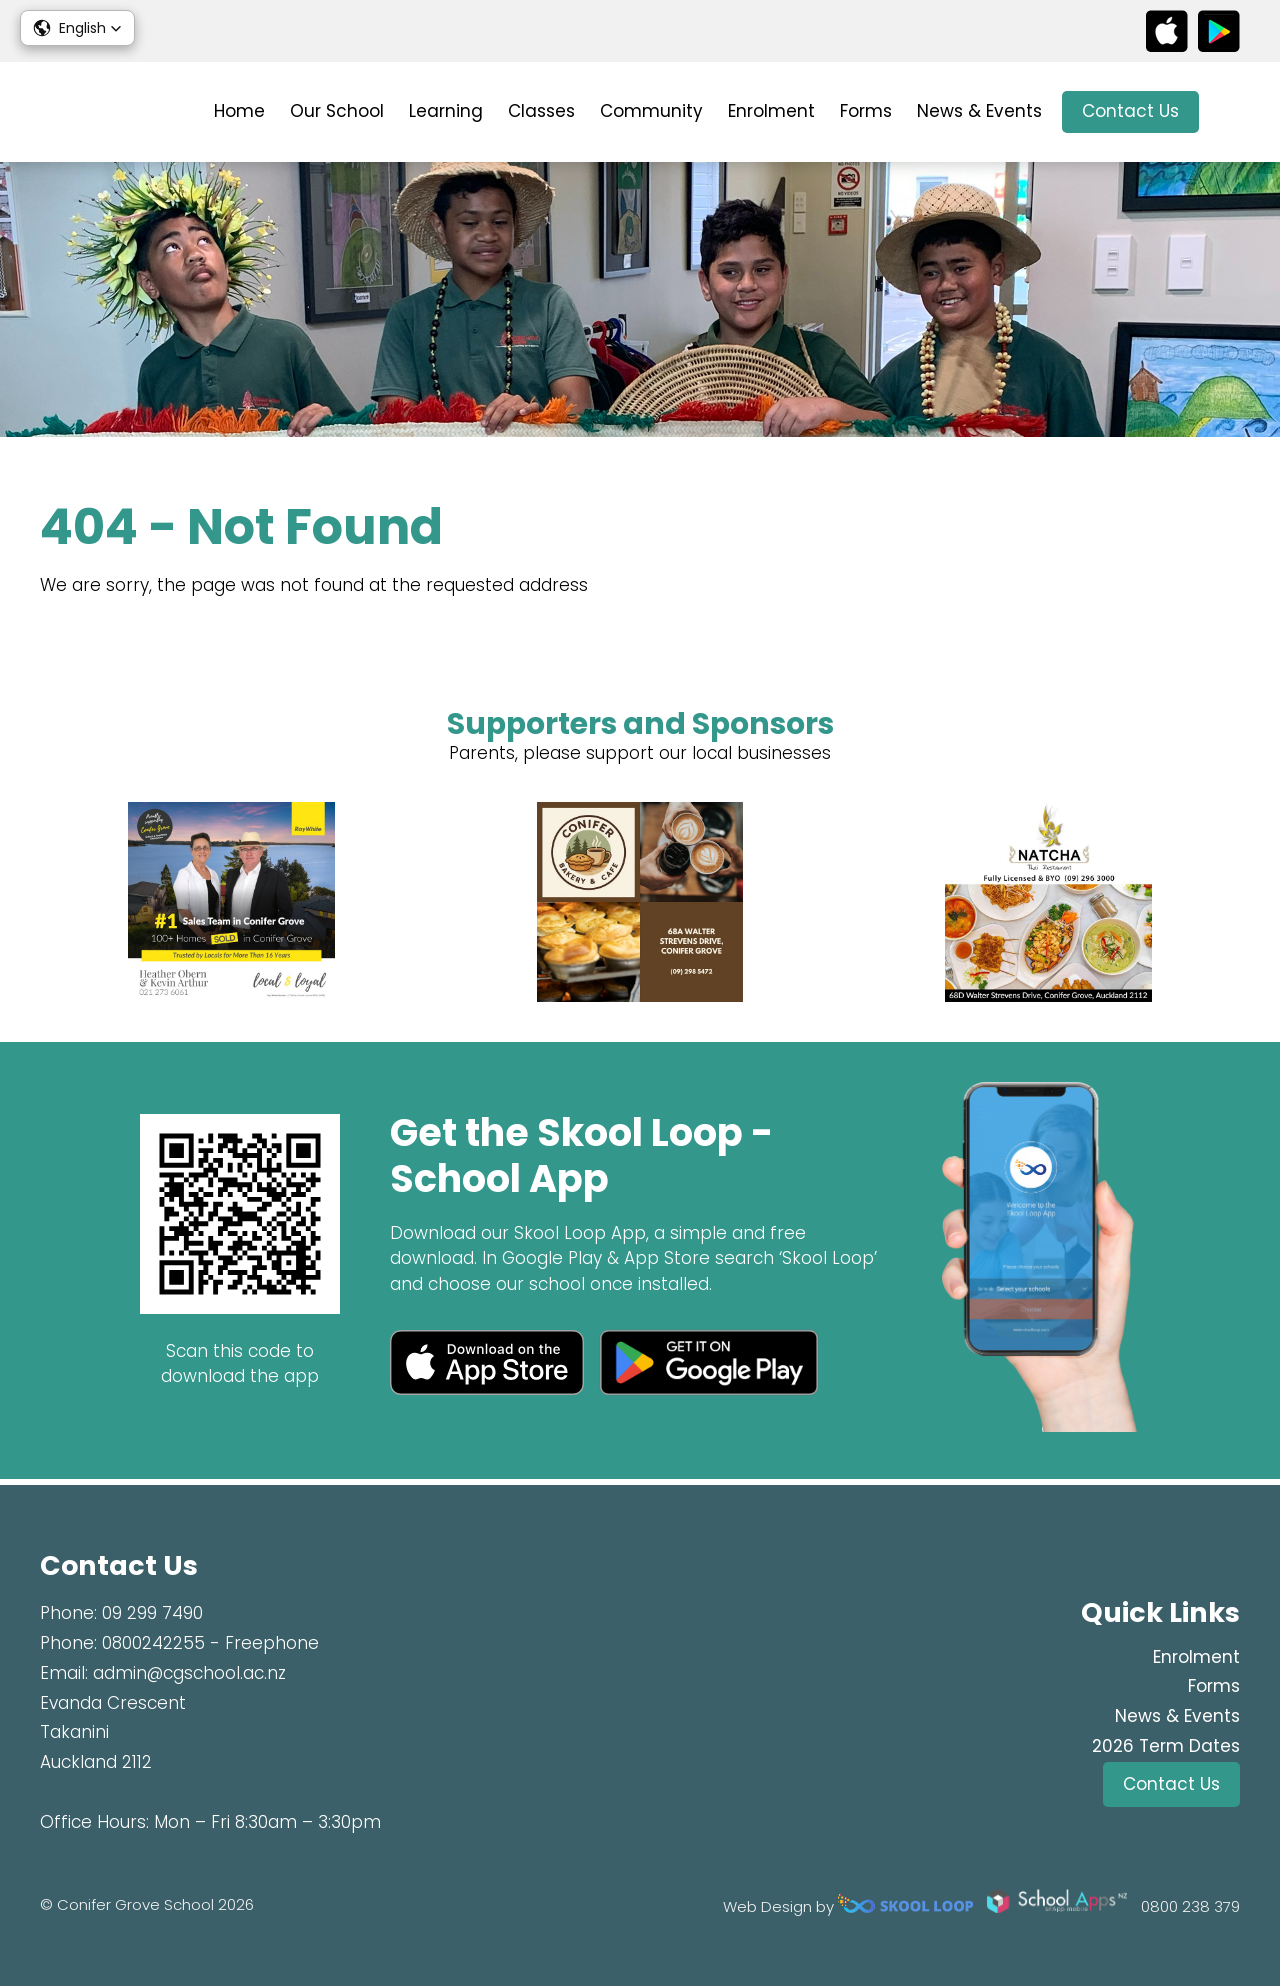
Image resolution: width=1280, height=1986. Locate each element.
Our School (337, 111)
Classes (541, 111)
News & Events (979, 111)
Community (651, 111)
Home (239, 111)
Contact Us (1130, 111)
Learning (446, 111)
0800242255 (153, 1643)
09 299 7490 (152, 1614)
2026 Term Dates (1166, 1746)
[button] (77, 28)
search (1229, 112)
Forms (866, 111)
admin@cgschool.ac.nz (189, 1673)
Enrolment (771, 111)
